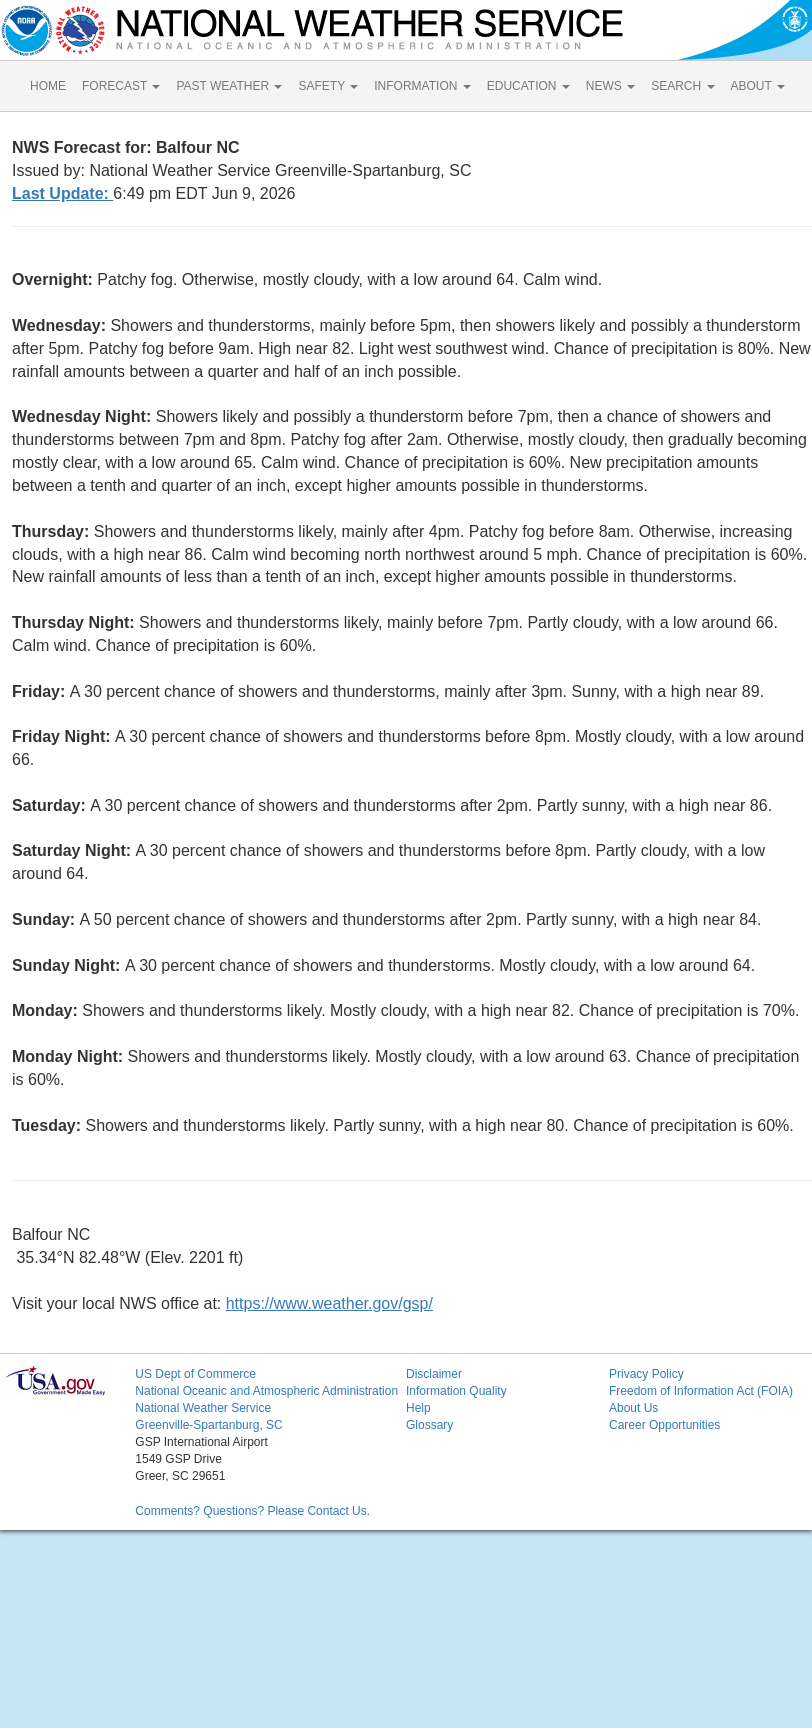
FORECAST (121, 86)
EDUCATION (528, 86)
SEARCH (682, 86)
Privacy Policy (646, 1374)
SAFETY (328, 86)
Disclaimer (434, 1374)
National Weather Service (203, 1408)
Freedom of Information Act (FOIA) (701, 1391)
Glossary (429, 1425)
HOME (48, 86)
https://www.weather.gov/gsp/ (329, 1303)
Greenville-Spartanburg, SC (208, 1425)
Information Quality (456, 1391)
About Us (633, 1408)
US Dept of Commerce (195, 1374)
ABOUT (758, 86)
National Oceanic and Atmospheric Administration (266, 1391)
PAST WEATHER (229, 86)
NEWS (610, 86)
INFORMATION (422, 86)
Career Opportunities (664, 1425)
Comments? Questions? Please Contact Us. (252, 1511)
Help (418, 1408)
